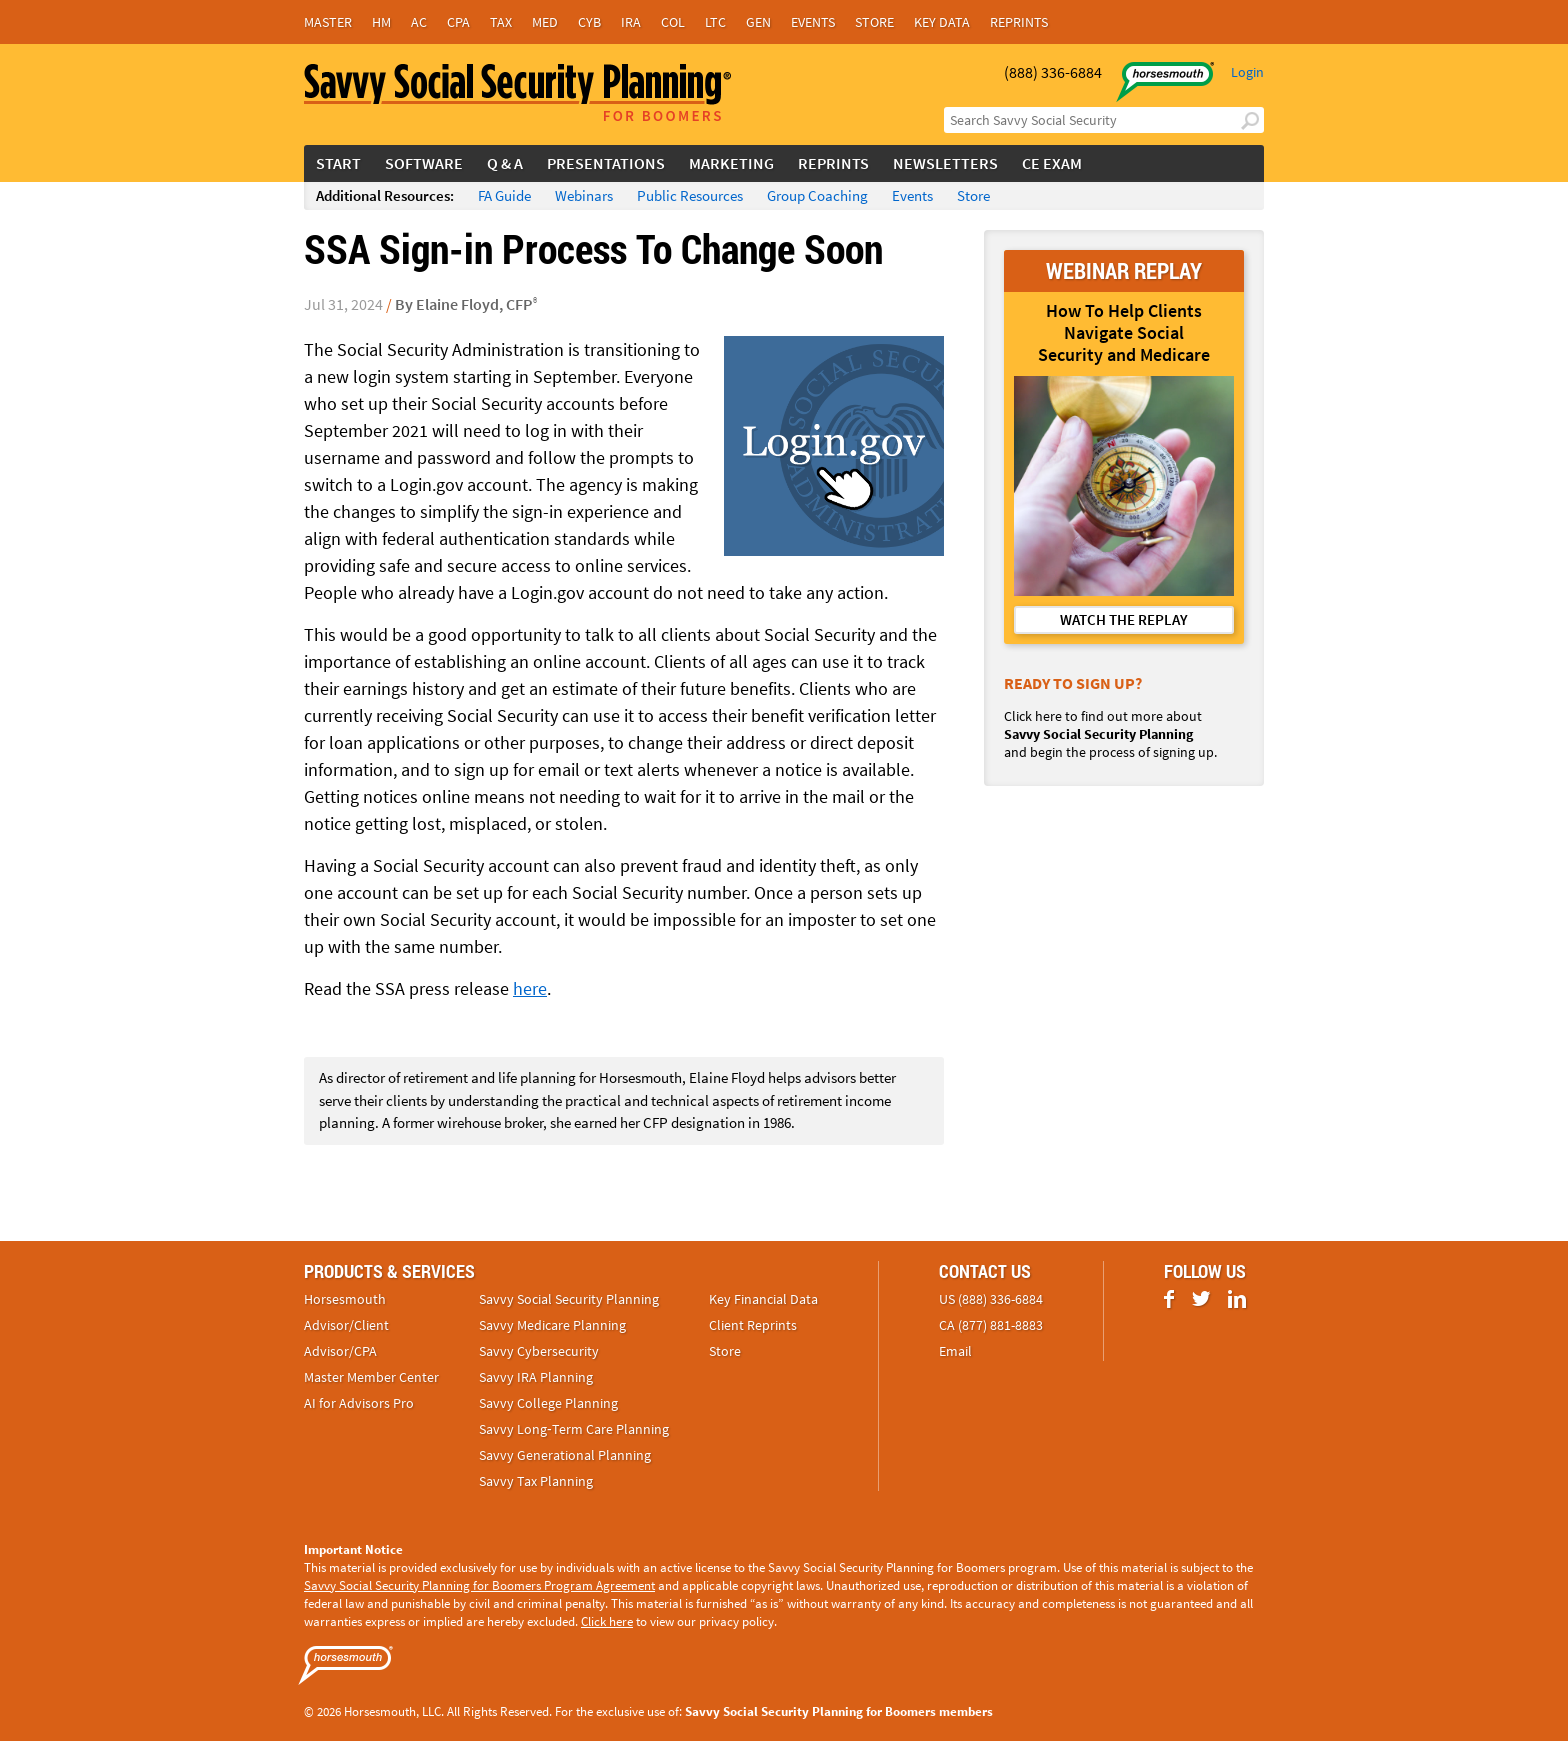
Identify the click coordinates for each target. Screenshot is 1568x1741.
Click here (607, 1621)
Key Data (942, 22)
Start (338, 163)
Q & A (505, 163)
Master (328, 22)
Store (874, 22)
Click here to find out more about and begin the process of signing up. (1110, 734)
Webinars (584, 195)
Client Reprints (753, 1325)
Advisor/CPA (340, 1351)
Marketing (731, 163)
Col (673, 22)
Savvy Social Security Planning (569, 1299)
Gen (758, 22)
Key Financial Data (763, 1299)
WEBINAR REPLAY (1124, 270)
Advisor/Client (346, 1325)
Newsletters (945, 163)
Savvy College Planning (548, 1403)
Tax (501, 22)
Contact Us (985, 1271)
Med (545, 22)
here (530, 988)
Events (813, 22)
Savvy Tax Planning (536, 1481)
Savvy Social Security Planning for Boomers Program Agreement (479, 1585)
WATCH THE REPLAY (1124, 619)
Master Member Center (371, 1377)
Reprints (1019, 22)
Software (424, 163)
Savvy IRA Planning (536, 1377)
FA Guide (504, 195)
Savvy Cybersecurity (539, 1351)
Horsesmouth (345, 1299)
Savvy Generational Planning (565, 1455)
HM (381, 22)
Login (1247, 72)
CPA (458, 22)
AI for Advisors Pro (359, 1403)
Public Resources (690, 195)
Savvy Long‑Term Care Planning (574, 1429)
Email (955, 1351)
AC (419, 22)
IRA (631, 22)
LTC (715, 22)
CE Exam (1052, 163)
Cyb (589, 22)
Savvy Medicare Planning (552, 1325)
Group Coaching (817, 195)
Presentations (606, 163)
